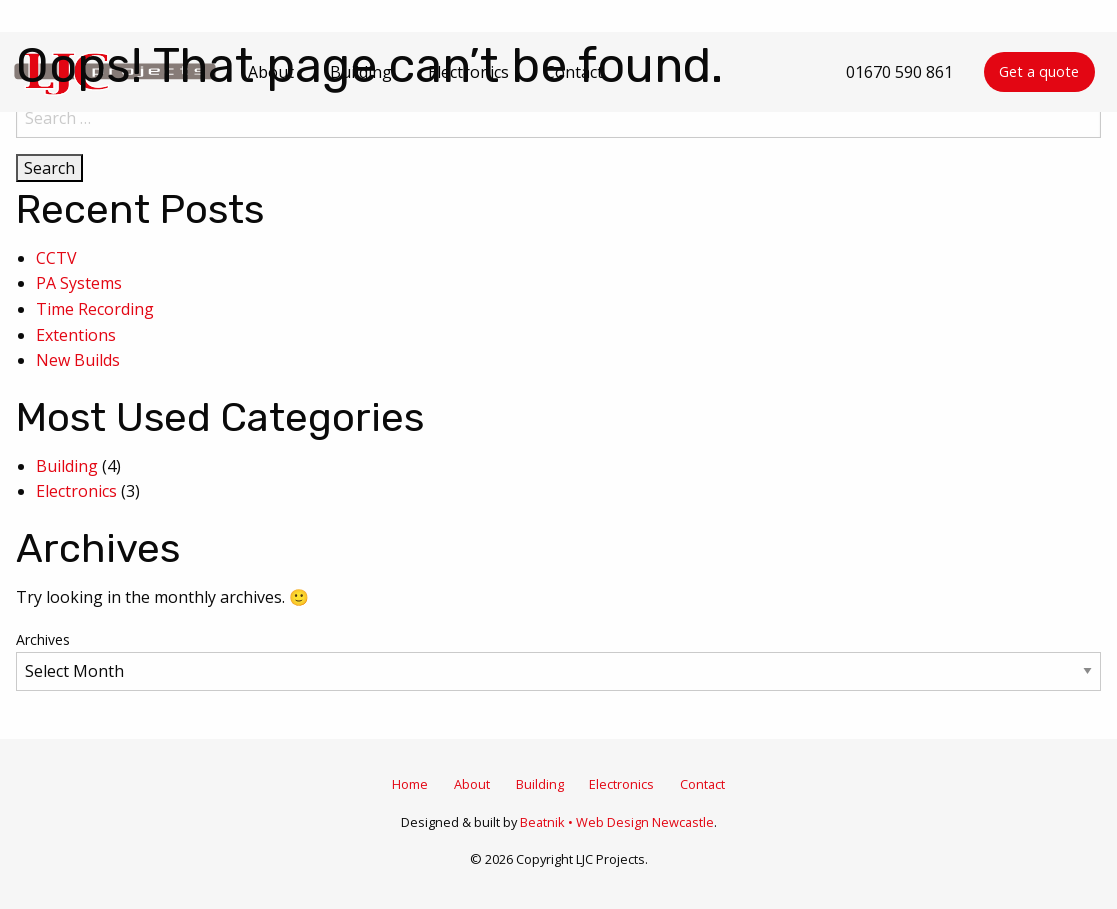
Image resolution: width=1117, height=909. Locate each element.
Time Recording (95, 309)
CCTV (56, 258)
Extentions (76, 335)
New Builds (78, 360)
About (472, 784)
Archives (43, 639)
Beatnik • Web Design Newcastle (617, 822)
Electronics (76, 491)
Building (67, 466)
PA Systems (79, 283)
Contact (702, 784)
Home (410, 784)
